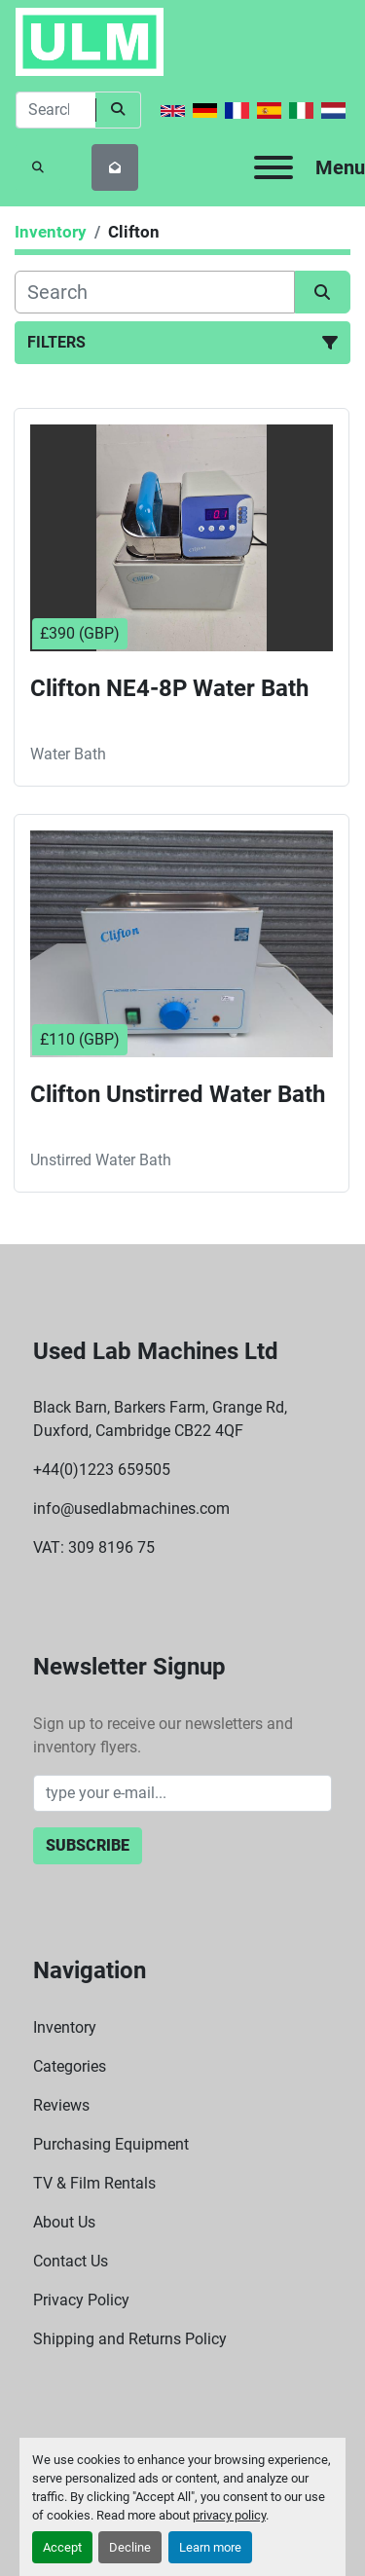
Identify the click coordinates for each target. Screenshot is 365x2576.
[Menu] (273, 167)
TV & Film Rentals (94, 2183)
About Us (64, 2222)
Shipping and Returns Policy (130, 2339)
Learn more (210, 2547)
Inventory (64, 2027)
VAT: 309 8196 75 (94, 1547)
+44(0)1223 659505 (101, 1469)
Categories (69, 2066)
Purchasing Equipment (111, 2144)
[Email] (183, 1793)
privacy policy (229, 2515)
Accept (62, 2547)
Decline (130, 2547)
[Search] (55, 110)
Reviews (61, 2105)
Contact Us (70, 2261)
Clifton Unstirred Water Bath (177, 1094)
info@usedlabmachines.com (131, 1508)
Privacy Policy (81, 2300)
